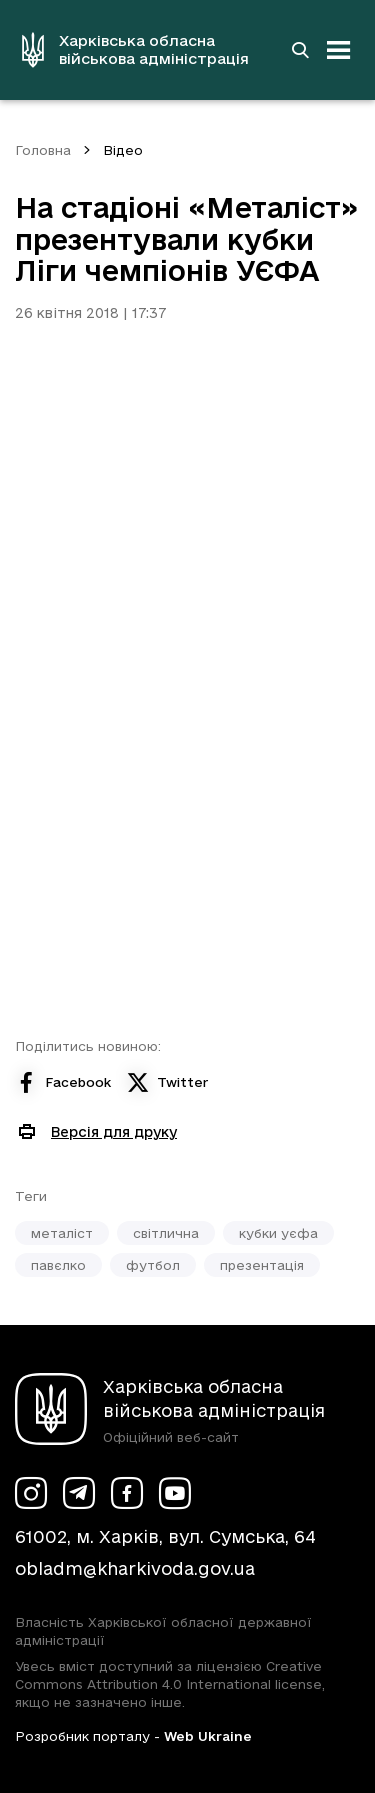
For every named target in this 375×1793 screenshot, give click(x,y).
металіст (62, 1233)
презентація (262, 1265)
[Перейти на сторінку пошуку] (300, 50)
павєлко (58, 1265)
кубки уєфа (278, 1233)
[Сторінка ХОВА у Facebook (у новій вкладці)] (127, 1493)
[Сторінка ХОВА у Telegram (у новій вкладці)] (79, 1493)
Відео (123, 150)
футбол (153, 1265)
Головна (43, 150)
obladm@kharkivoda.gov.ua (135, 1568)
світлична (166, 1233)
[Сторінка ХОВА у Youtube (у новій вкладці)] (175, 1493)
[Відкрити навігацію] (339, 50)
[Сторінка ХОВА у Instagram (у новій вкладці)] (31, 1493)
